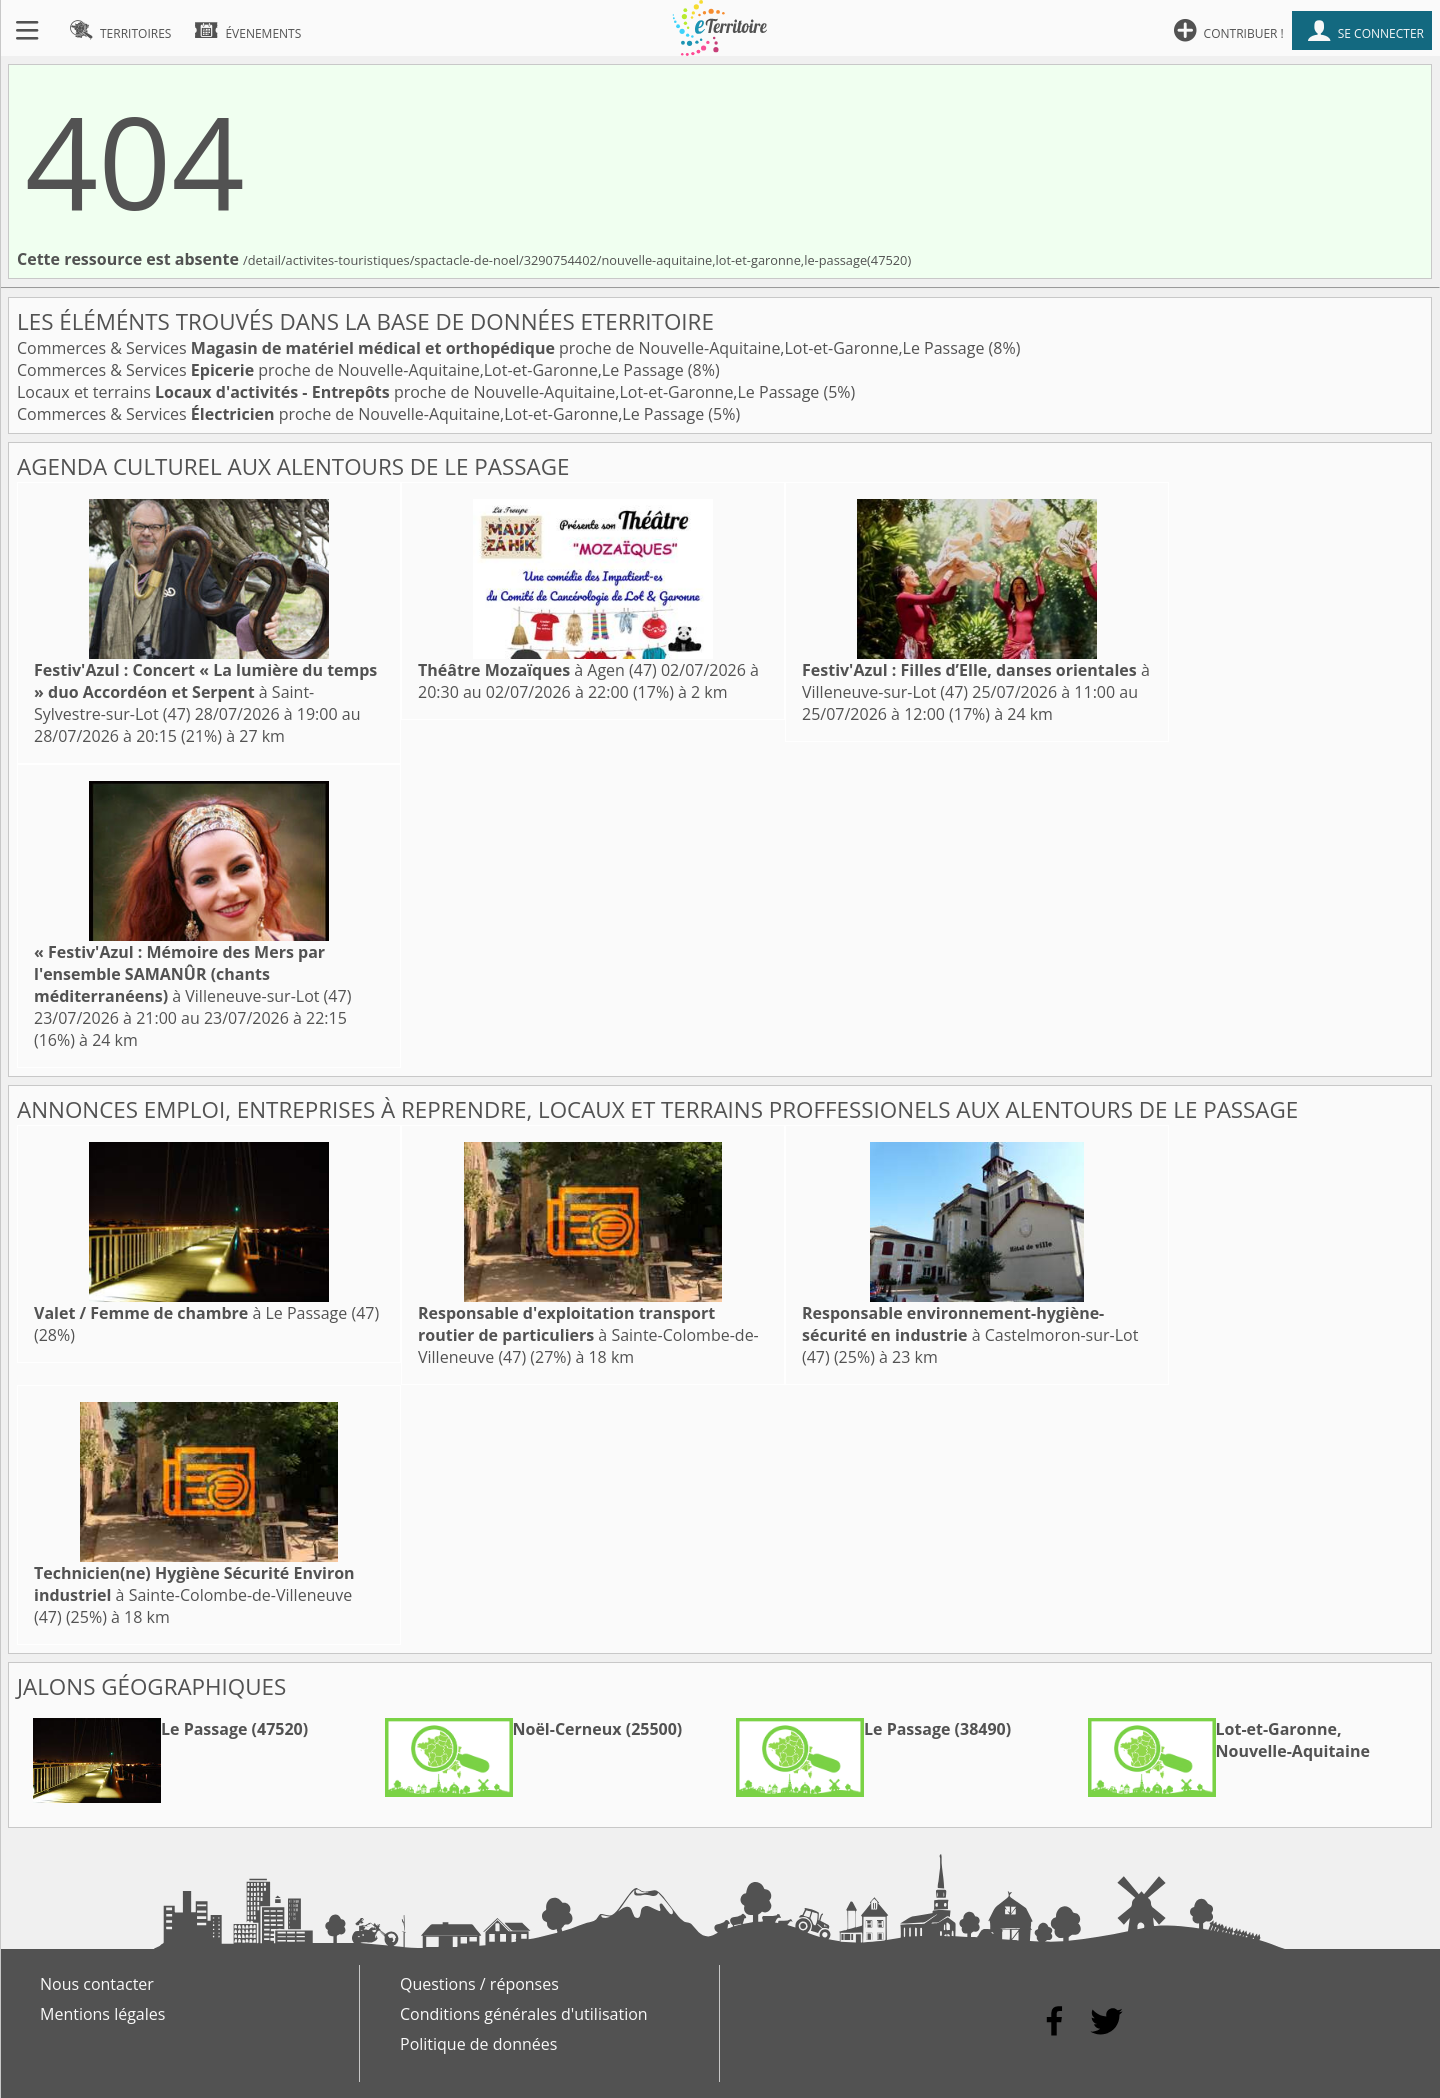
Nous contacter (97, 1984)
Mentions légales (102, 2014)
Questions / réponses (479, 1984)
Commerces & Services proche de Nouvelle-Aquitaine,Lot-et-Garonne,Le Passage (503, 348)
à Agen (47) (537, 670)
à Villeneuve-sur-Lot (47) (192, 974)
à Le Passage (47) (206, 1313)
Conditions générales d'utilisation (524, 2014)
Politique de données (478, 2044)
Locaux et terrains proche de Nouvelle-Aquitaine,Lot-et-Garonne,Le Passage (420, 392)
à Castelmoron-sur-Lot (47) (970, 1335)
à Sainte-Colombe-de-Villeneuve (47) (588, 1335)
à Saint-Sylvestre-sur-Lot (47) (205, 692)
